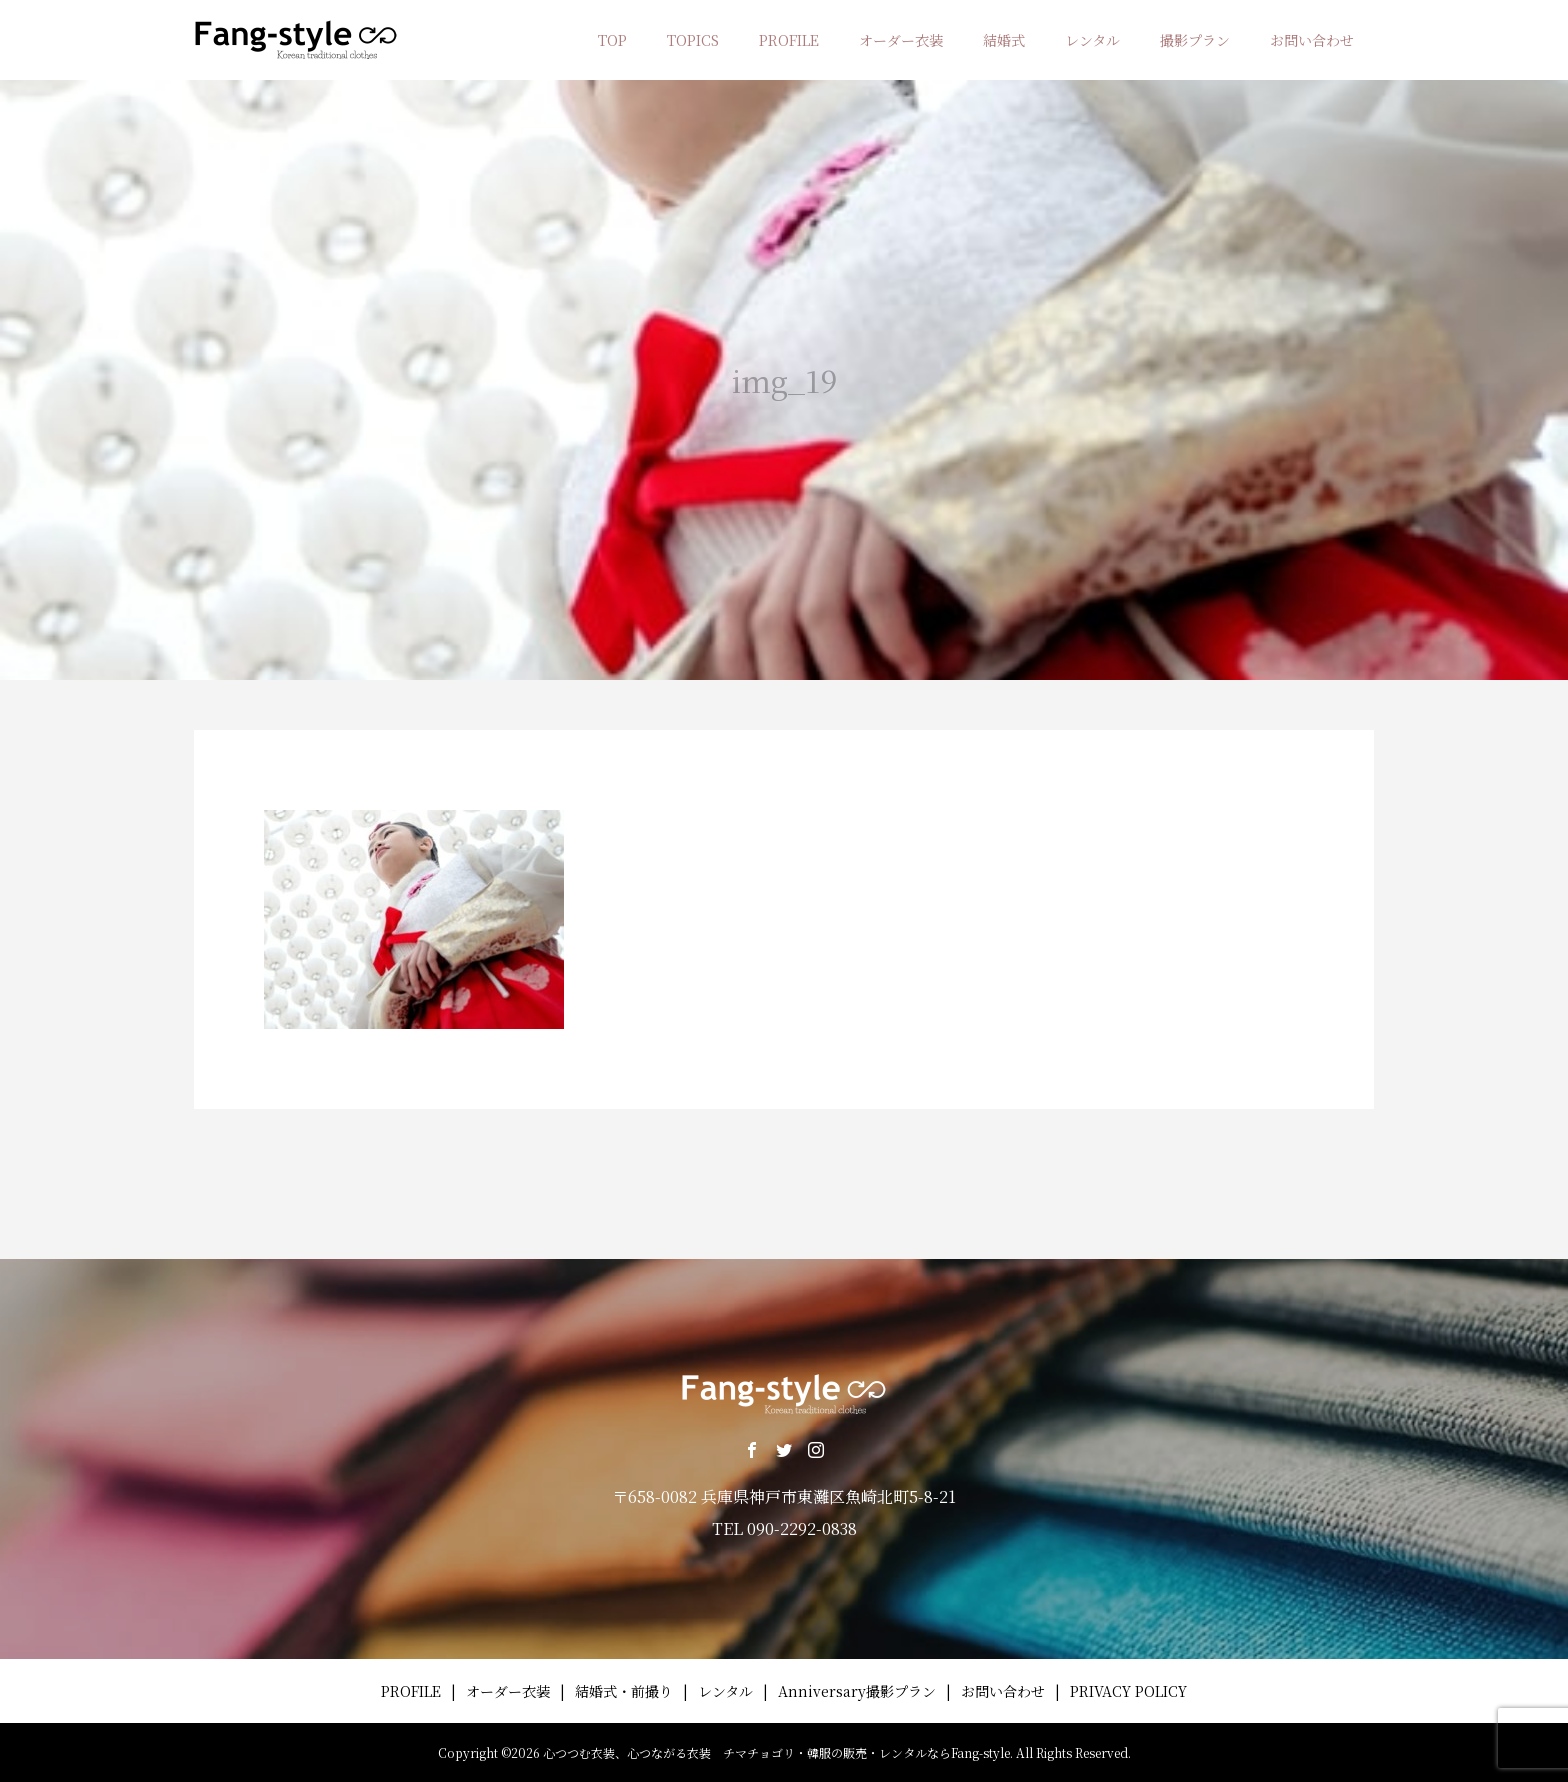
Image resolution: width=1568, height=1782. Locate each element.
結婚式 (1004, 40)
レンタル (1092, 40)
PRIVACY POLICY (1128, 1691)
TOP (612, 40)
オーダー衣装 (901, 40)
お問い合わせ (1312, 40)
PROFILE (789, 40)
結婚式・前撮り (624, 1691)
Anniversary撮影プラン (857, 1691)
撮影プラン (1195, 40)
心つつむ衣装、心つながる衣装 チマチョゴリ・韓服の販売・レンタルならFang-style (776, 1752)
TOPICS (693, 40)
